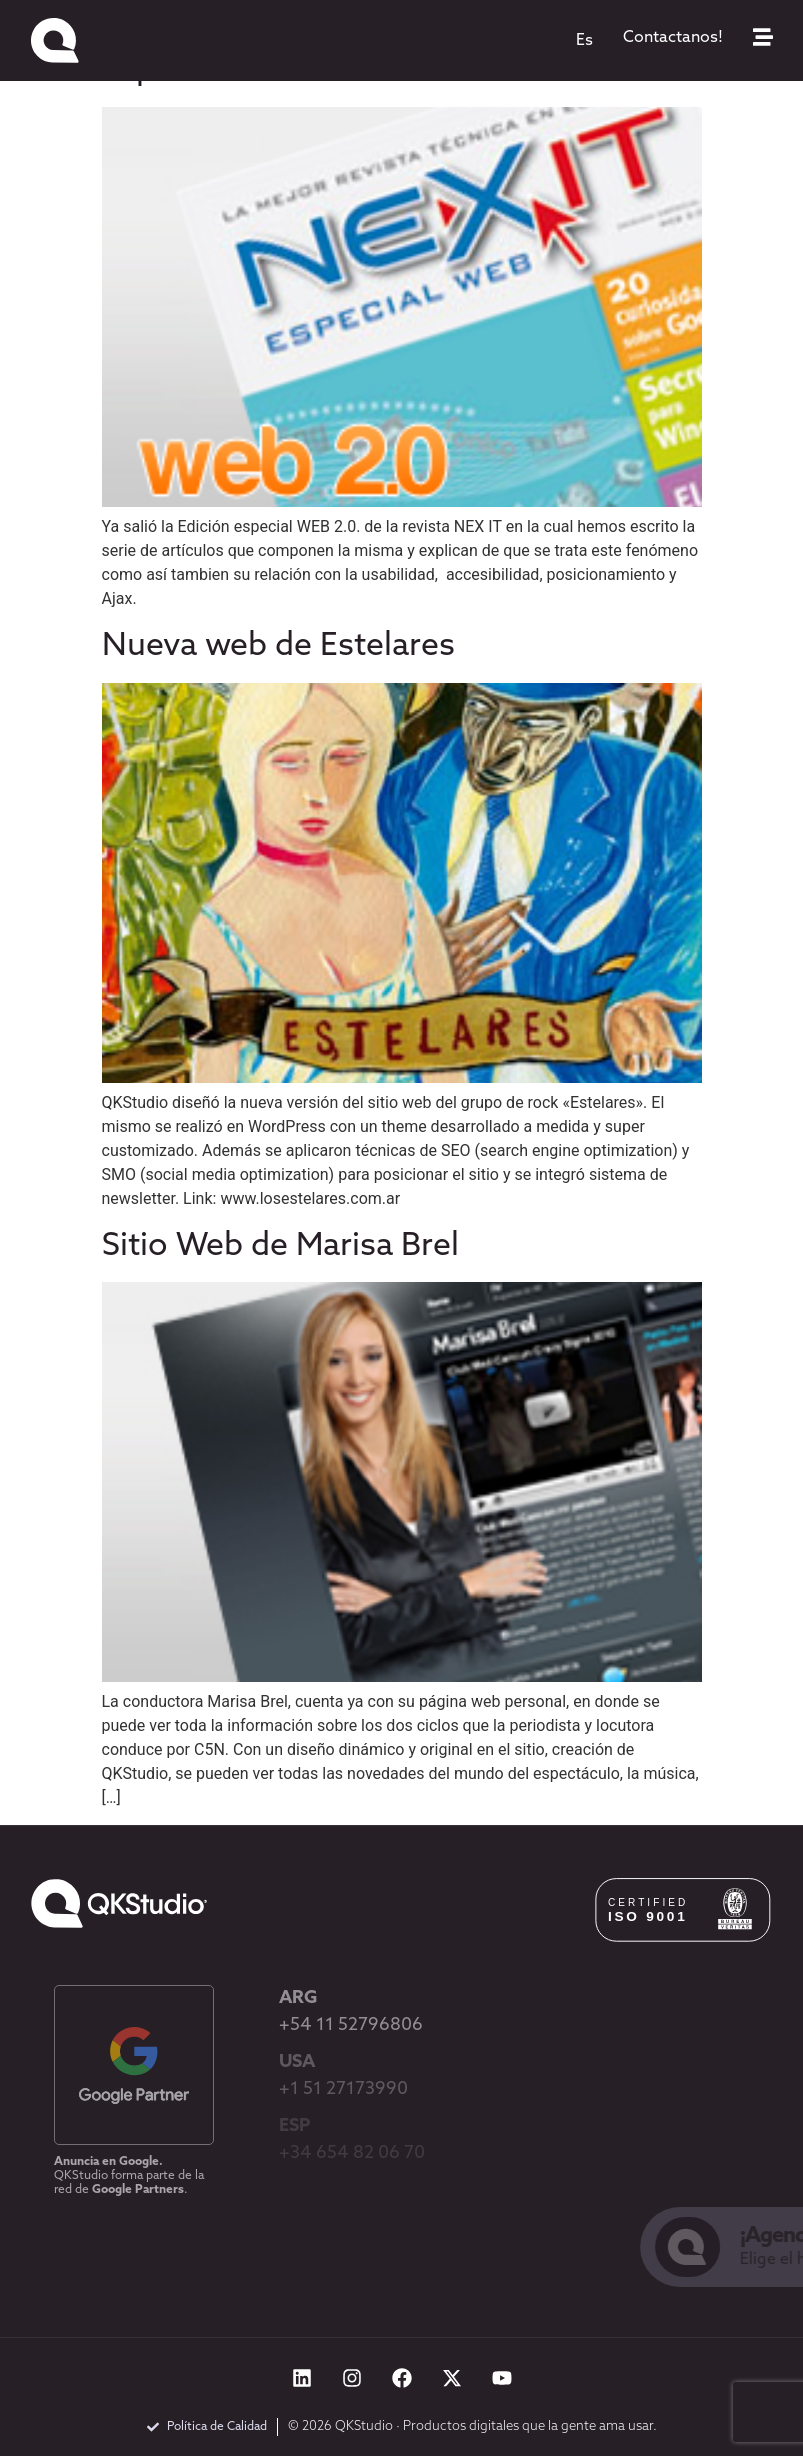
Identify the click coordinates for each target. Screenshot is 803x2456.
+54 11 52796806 (351, 2025)
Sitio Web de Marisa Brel (280, 1247)
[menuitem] (584, 41)
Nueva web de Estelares (278, 647)
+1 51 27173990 (343, 2089)
